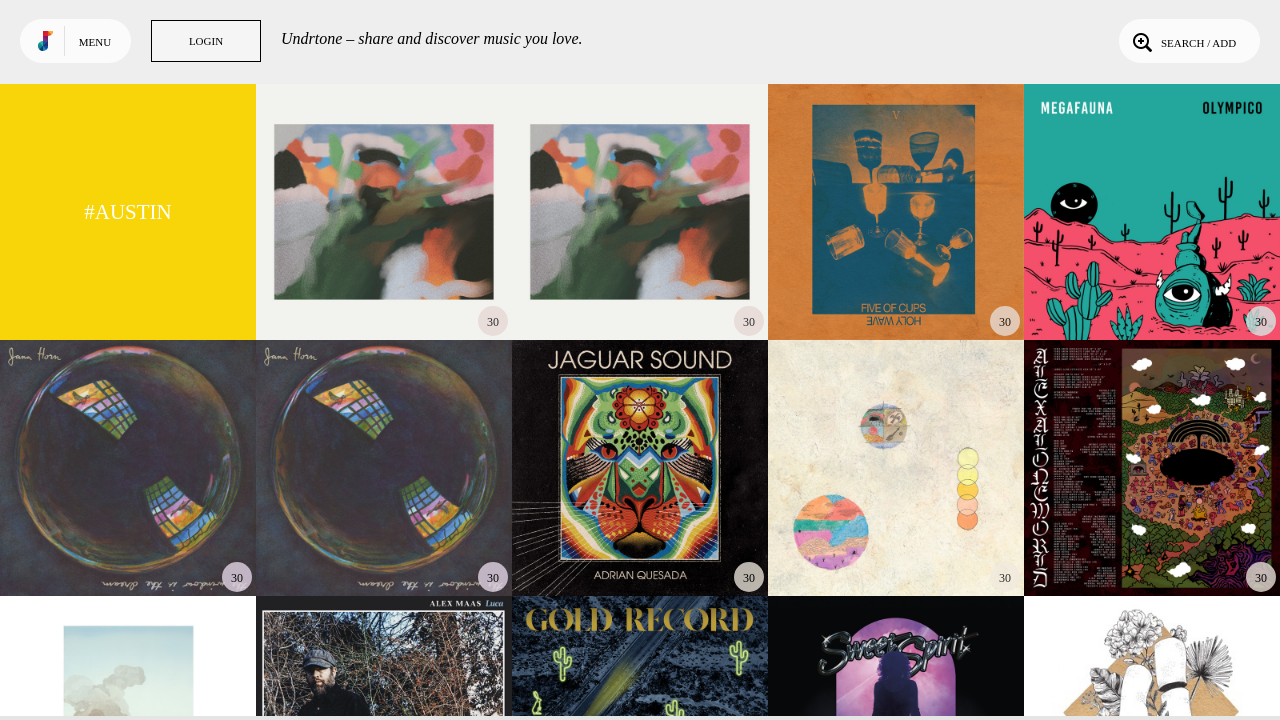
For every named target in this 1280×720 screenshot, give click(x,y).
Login (206, 41)
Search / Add (1182, 41)
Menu (95, 42)
